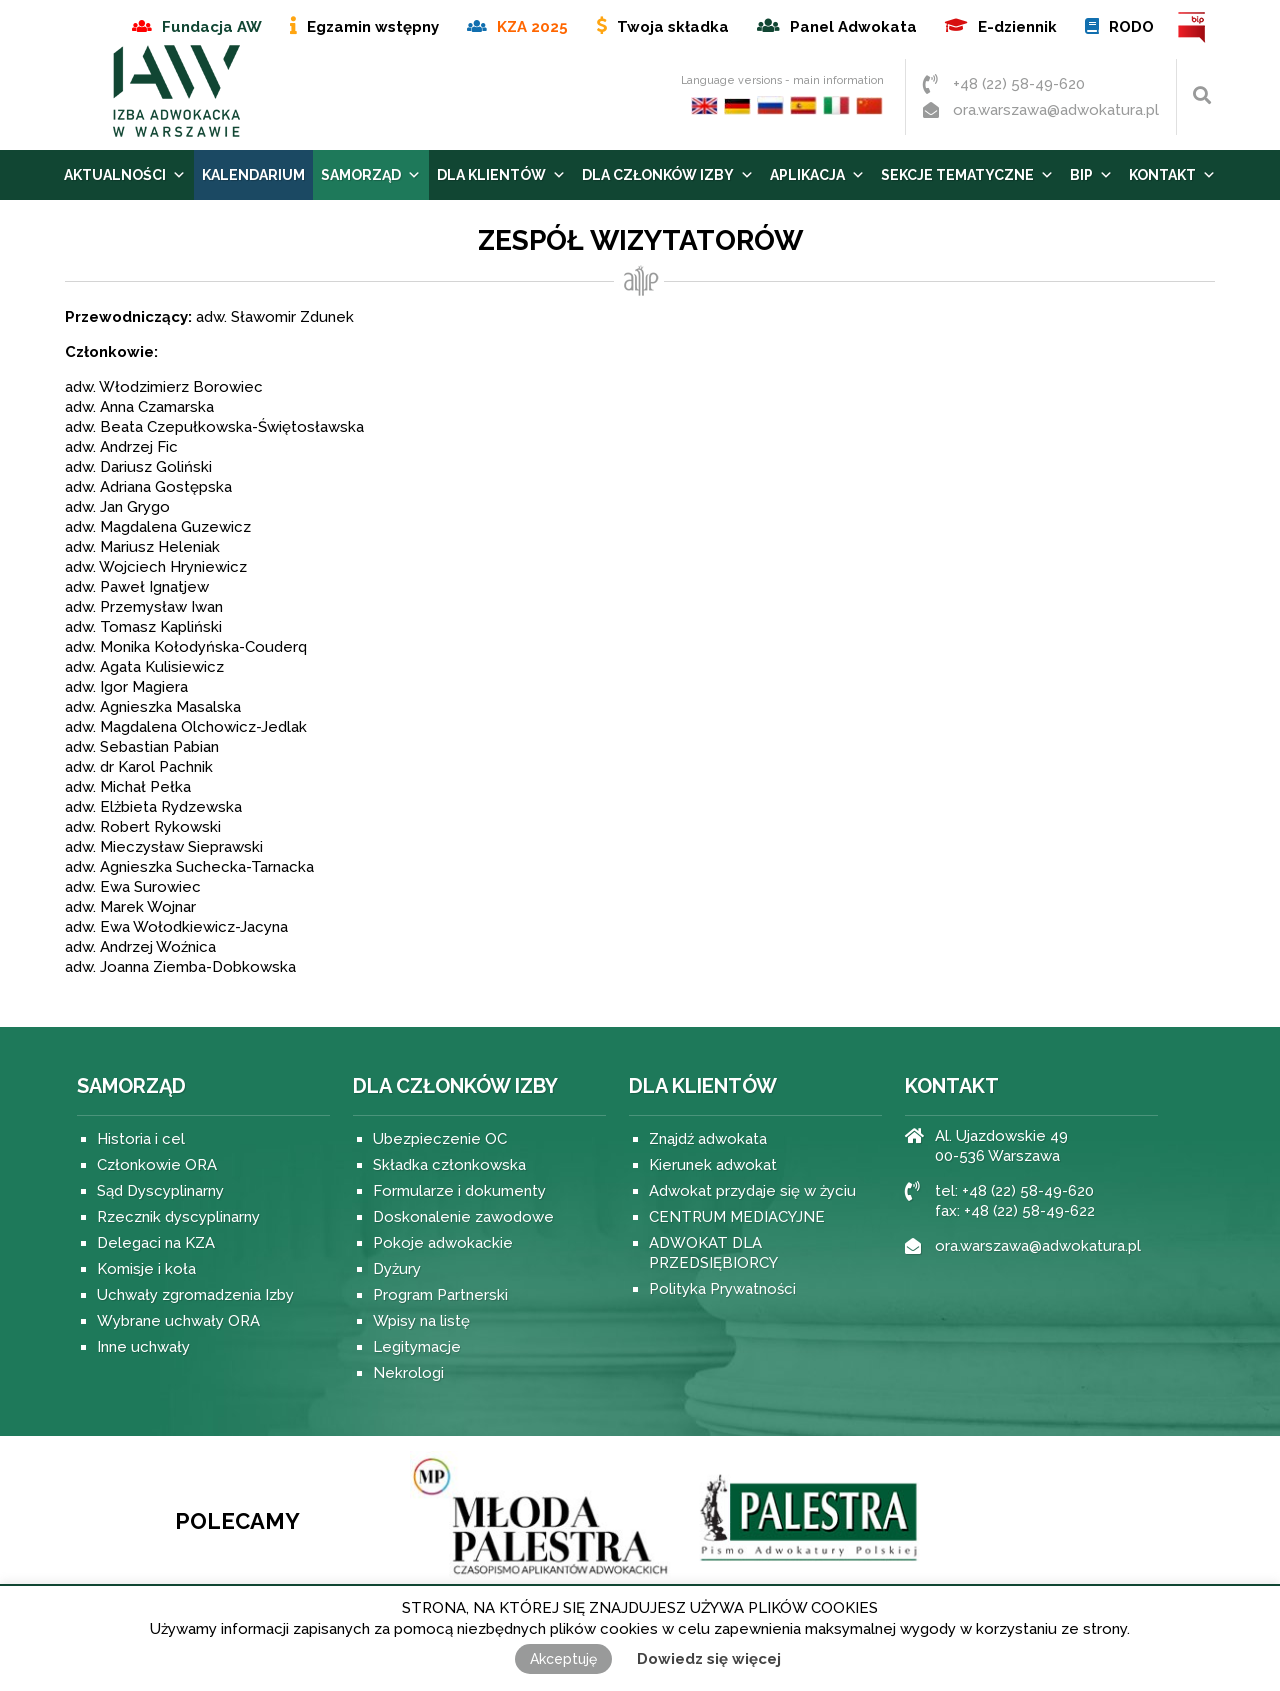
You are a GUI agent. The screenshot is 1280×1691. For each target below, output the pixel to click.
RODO (1131, 27)
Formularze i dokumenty (459, 1191)
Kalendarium (253, 175)
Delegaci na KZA (156, 1243)
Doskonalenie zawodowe (463, 1217)
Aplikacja (817, 175)
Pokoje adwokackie (443, 1243)
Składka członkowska (449, 1165)
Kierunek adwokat (713, 1165)
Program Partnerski (440, 1295)
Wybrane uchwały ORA (178, 1321)
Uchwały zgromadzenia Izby (195, 1295)
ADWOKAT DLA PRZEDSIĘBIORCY (713, 1253)
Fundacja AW (212, 27)
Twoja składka (673, 27)
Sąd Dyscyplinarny (160, 1191)
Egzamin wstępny (373, 27)
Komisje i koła (146, 1269)
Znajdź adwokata (708, 1139)
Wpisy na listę (421, 1321)
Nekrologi (408, 1373)
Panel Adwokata (853, 27)
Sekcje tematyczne (967, 175)
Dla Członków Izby (668, 175)
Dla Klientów (501, 175)
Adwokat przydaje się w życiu (752, 1191)
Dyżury (397, 1269)
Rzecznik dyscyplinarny (178, 1217)
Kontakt (1172, 175)
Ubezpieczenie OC (440, 1139)
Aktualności (125, 175)
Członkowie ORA (157, 1165)
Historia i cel (141, 1139)
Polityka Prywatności (722, 1289)
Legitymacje (417, 1347)
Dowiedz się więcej (709, 1659)
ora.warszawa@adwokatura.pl (1056, 110)
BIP (1192, 27)
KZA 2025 (532, 27)
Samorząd (371, 175)
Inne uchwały (143, 1347)
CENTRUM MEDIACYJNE (737, 1217)
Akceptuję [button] (563, 1659)
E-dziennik (1017, 27)
